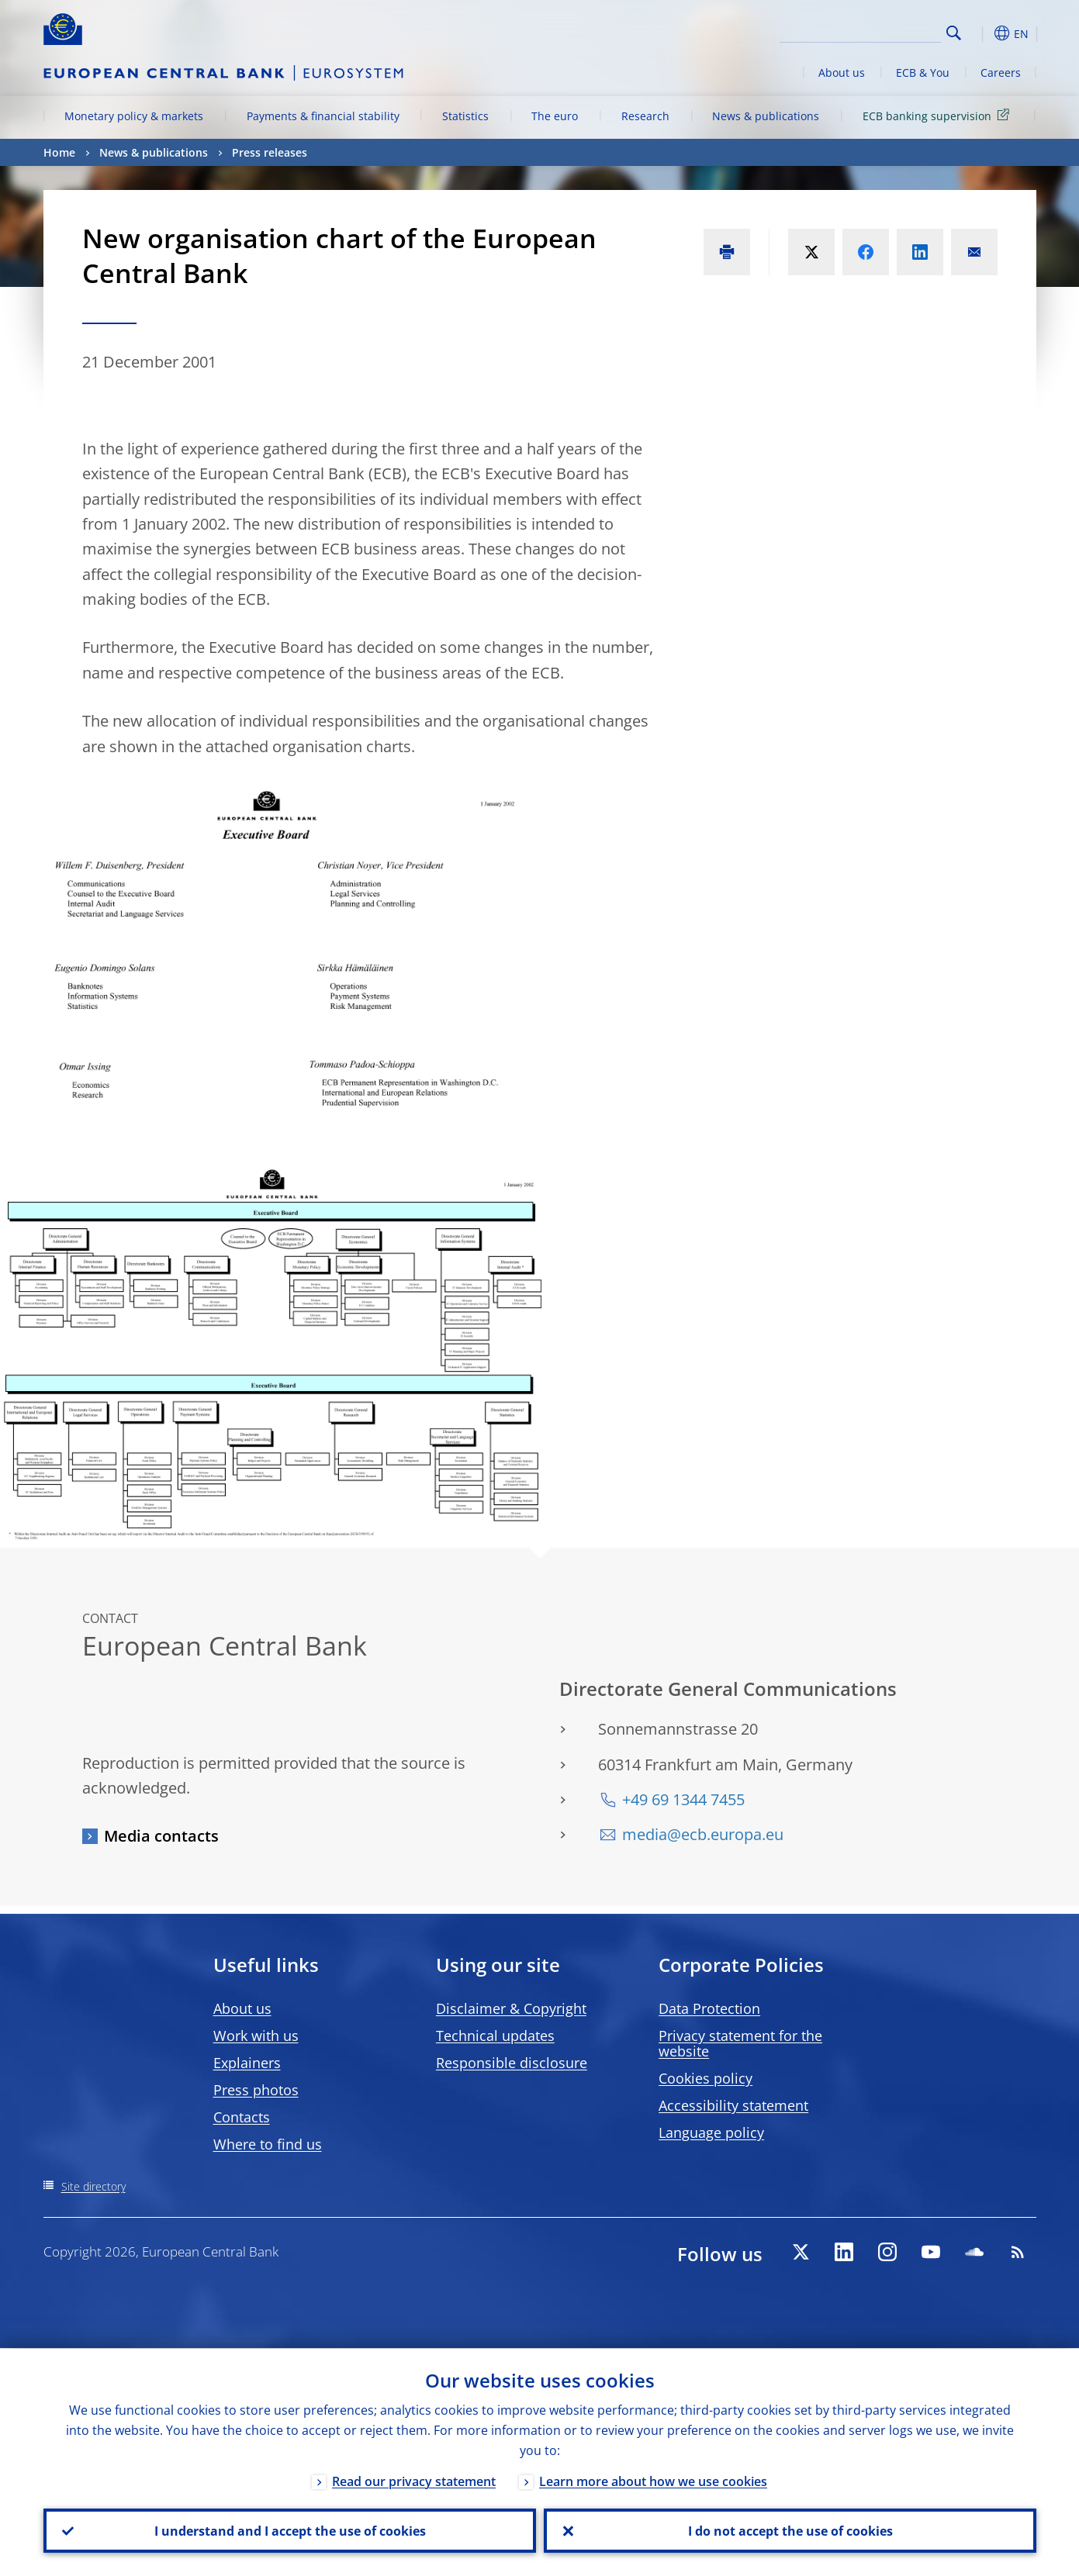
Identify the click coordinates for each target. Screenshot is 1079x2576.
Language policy (711, 2132)
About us (841, 72)
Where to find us (267, 2144)
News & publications (765, 116)
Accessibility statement (733, 2105)
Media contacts (161, 1835)
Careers (1000, 72)
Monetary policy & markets (133, 116)
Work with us (256, 2035)
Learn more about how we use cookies (653, 2480)
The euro (554, 116)
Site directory (93, 2186)
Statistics (465, 116)
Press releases (269, 152)
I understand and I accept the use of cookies (289, 2530)
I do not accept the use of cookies (789, 2530)
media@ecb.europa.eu (702, 1834)
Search (954, 33)
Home (59, 152)
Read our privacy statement (414, 2480)
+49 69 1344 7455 (683, 1799)
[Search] (863, 31)
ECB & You (922, 72)
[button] (982, 33)
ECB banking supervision (939, 115)
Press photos (256, 2089)
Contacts (241, 2117)
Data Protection (709, 2008)
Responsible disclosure (511, 2062)
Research (645, 116)
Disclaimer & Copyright (511, 2008)
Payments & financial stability (323, 116)
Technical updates (495, 2035)
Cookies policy (705, 2078)
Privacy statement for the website (740, 2043)
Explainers (247, 2062)
